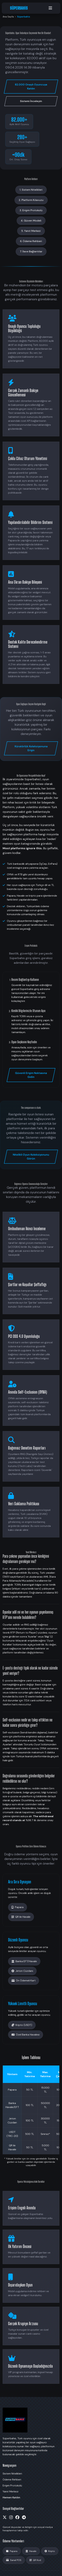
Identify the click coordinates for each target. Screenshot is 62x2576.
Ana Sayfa (8, 16)
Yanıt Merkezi (10, 2491)
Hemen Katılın (11, 2497)
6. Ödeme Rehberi (31, 241)
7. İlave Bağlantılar (31, 251)
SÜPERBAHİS (19, 8)
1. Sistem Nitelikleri (31, 189)
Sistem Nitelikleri (12, 2473)
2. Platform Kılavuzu (31, 200)
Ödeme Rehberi (12, 2479)
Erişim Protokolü (12, 2485)
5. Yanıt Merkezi (31, 231)
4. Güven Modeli (31, 220)
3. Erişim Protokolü (31, 210)
